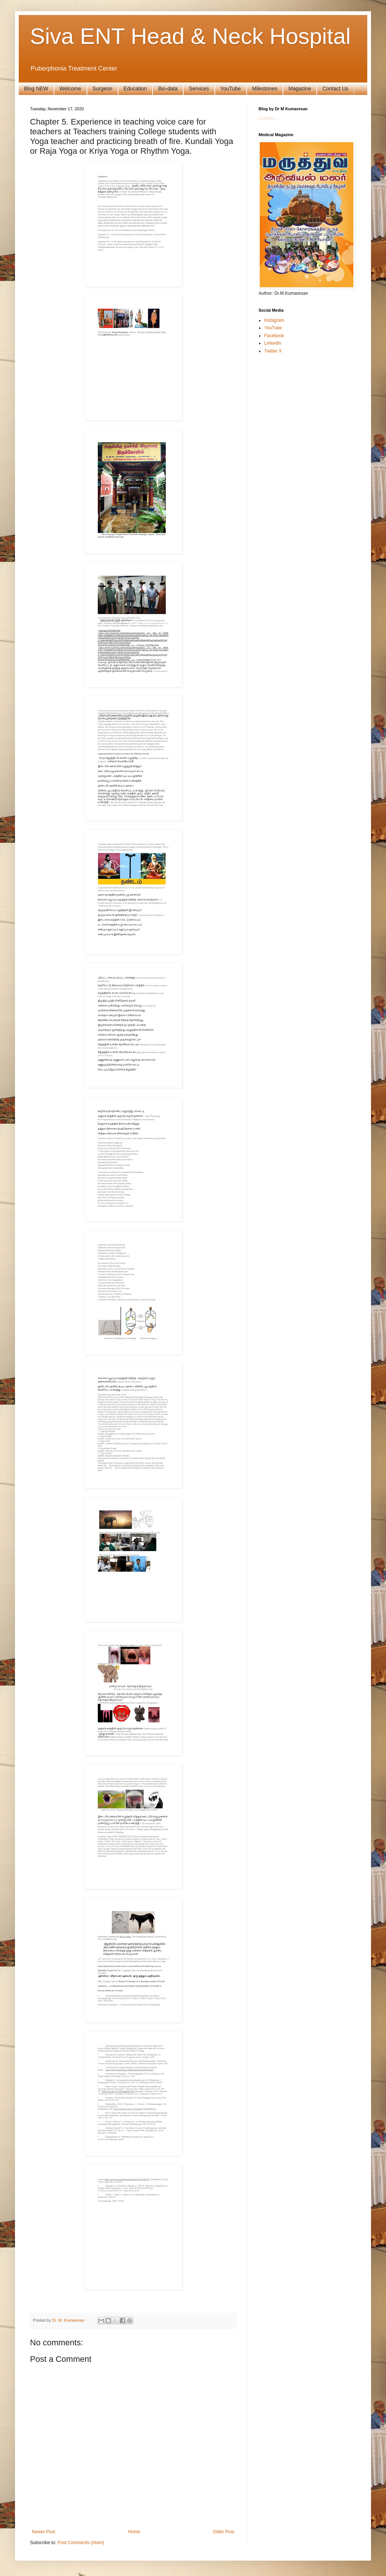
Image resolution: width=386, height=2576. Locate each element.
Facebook (274, 335)
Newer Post (43, 2531)
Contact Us (335, 89)
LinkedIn (272, 343)
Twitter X (273, 351)
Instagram (274, 320)
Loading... (268, 118)
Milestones (264, 89)
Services (199, 89)
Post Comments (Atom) (80, 2542)
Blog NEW (36, 89)
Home (134, 2531)
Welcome (70, 89)
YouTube (230, 89)
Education (135, 89)
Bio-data (168, 89)
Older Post (223, 2531)
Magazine (300, 89)
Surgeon (102, 89)
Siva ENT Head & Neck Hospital (190, 36)
